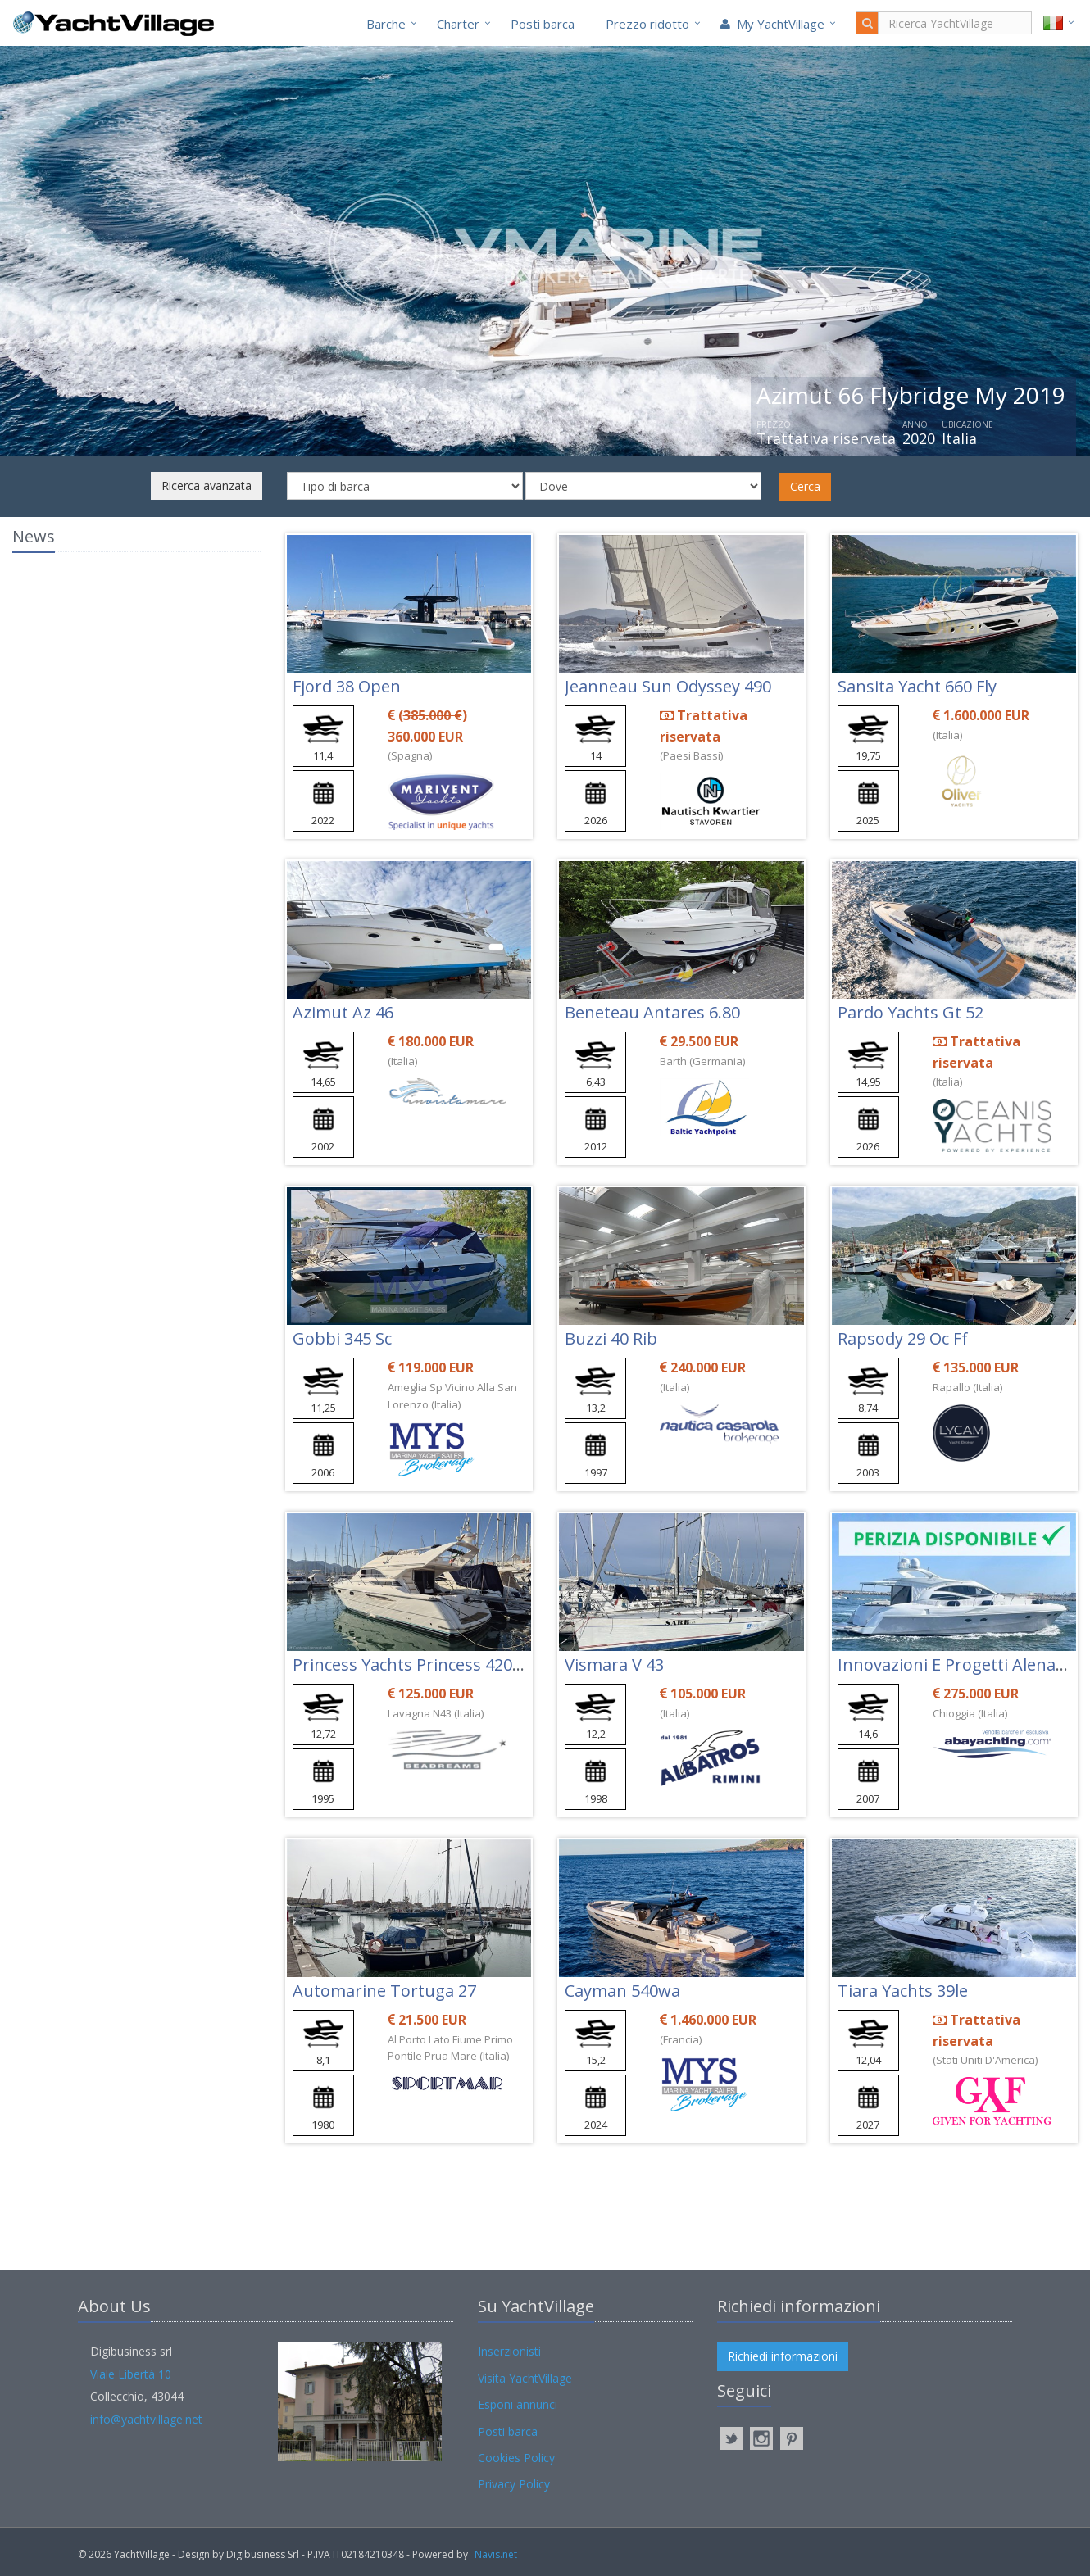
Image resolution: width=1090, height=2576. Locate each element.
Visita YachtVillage (525, 2378)
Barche (386, 24)
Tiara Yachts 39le (903, 1991)
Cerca (805, 486)
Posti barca (543, 24)
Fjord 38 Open (347, 686)
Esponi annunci (517, 2404)
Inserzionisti (509, 2351)
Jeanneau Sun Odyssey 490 (668, 686)
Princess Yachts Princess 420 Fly (415, 1664)
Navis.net (496, 2554)
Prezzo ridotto (647, 24)
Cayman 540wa (622, 1991)
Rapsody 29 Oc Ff (903, 1338)
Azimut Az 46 (343, 1012)
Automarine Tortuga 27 (384, 1991)
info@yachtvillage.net (146, 2419)
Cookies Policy (516, 2457)
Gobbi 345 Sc (342, 1338)
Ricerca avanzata (206, 485)
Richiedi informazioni (783, 2356)
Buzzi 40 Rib (611, 1338)
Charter (458, 24)
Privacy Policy (514, 2484)
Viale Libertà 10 (130, 2374)
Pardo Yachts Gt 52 (910, 1012)
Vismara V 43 (614, 1664)
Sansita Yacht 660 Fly (917, 686)
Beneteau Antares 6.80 (652, 1012)
